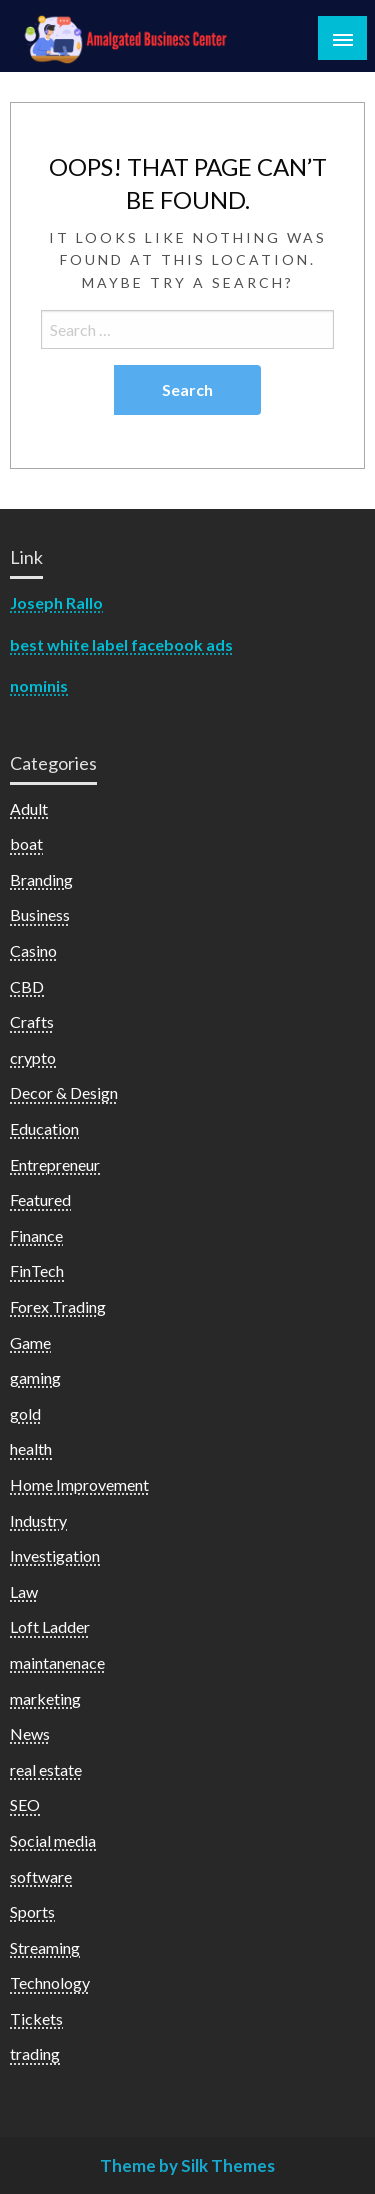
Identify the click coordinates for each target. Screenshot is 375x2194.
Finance (36, 1235)
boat (26, 843)
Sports (32, 1911)
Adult (29, 808)
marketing (45, 1698)
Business (40, 914)
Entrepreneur (55, 1164)
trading (35, 2053)
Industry (38, 1520)
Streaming (45, 1947)
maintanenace (57, 1662)
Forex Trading (58, 1306)
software (41, 1876)
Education (44, 1128)
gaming (35, 1377)
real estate (46, 1769)
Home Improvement (79, 1484)
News (30, 1733)
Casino (33, 950)
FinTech (37, 1270)
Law (24, 1591)
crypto (33, 1057)
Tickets (36, 2018)
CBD (27, 986)
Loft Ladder (50, 1626)
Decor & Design (64, 1092)
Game (30, 1342)
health (31, 1448)
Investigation (55, 1555)
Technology (50, 1982)
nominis (39, 685)
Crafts (32, 1021)
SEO (25, 1804)
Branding (41, 879)
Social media (53, 1840)
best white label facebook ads (121, 644)
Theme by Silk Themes (187, 2165)
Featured (40, 1199)
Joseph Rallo (56, 602)
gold (25, 1413)
